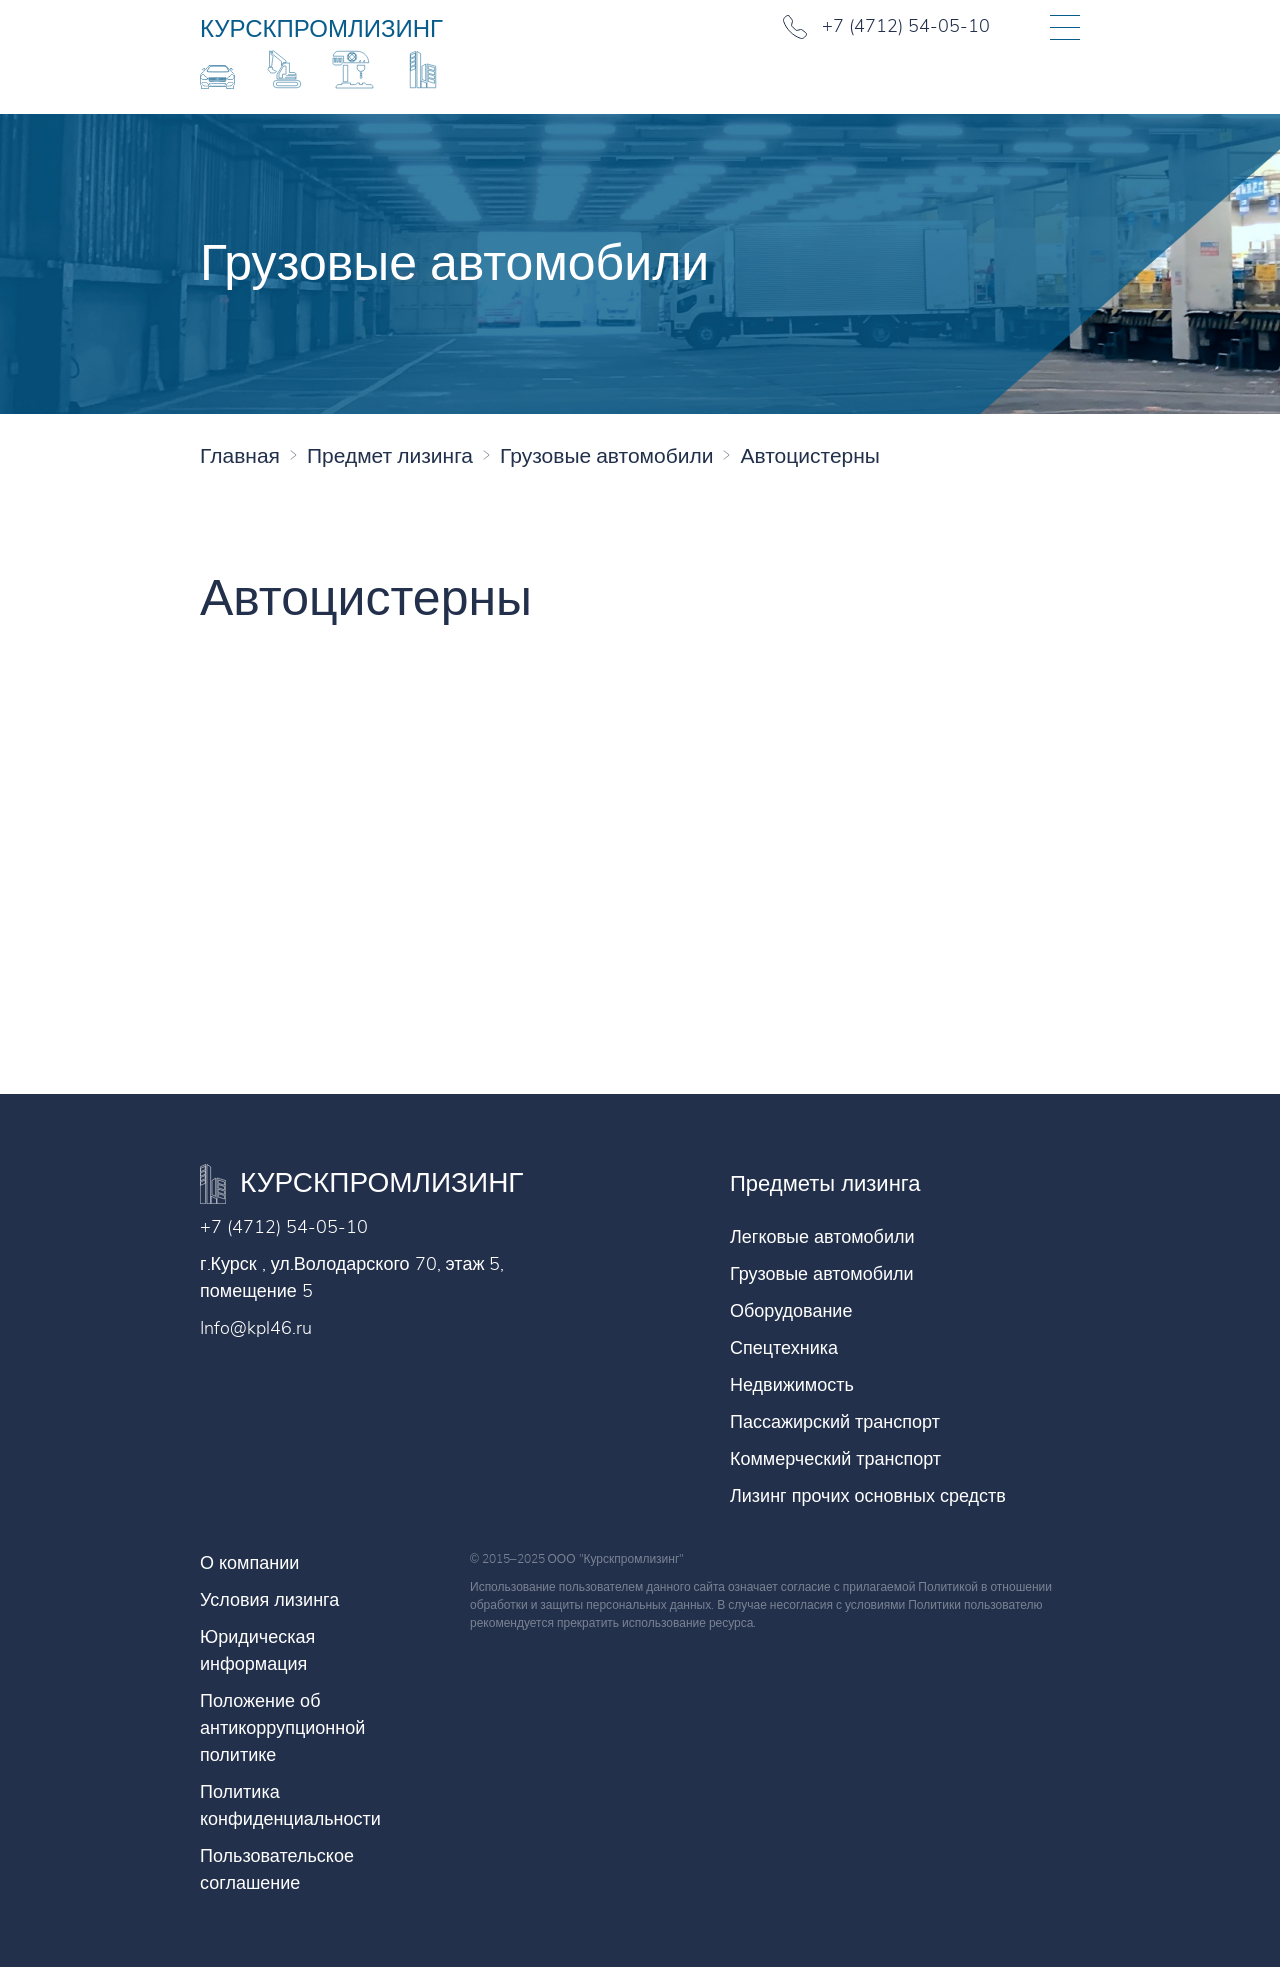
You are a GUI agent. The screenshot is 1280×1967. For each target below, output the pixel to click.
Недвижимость (792, 1385)
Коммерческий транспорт (835, 1459)
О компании (249, 1563)
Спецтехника (784, 1348)
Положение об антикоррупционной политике (282, 1728)
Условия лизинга (269, 1600)
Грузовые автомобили (822, 1274)
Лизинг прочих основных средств (868, 1496)
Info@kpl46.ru (256, 1328)
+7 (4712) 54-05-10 (284, 1227)
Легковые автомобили (822, 1237)
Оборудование (791, 1311)
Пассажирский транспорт (835, 1422)
